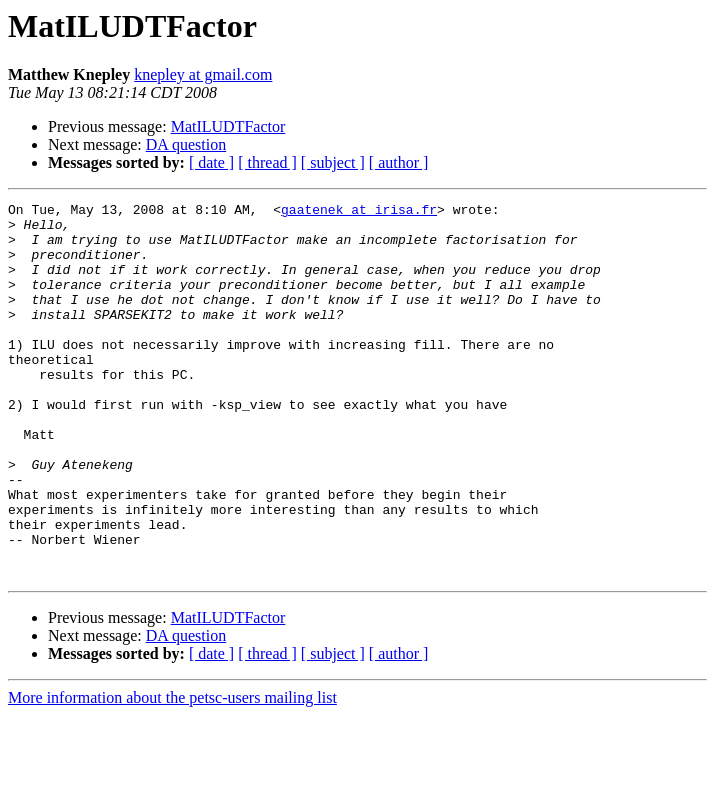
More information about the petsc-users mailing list (172, 772)
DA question (186, 144)
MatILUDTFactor (228, 126)
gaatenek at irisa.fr (359, 212)
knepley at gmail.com (203, 74)
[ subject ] (333, 162)
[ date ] (211, 162)
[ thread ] (267, 162)
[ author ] (399, 162)
